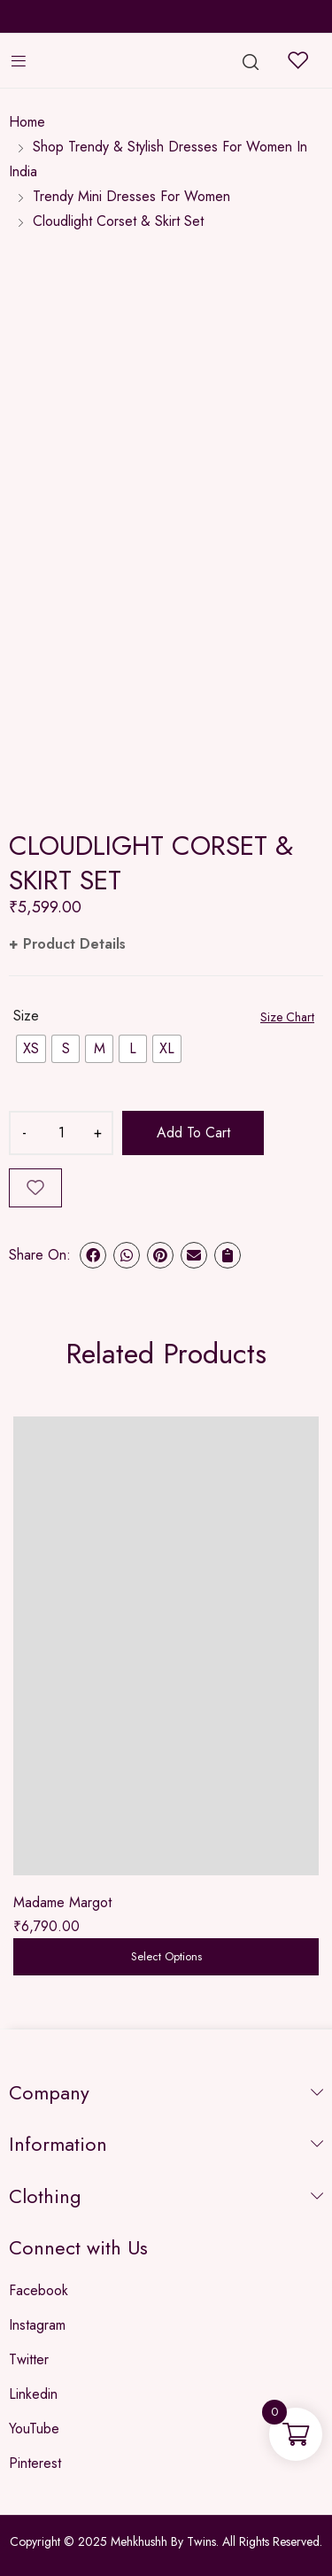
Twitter (29, 2359)
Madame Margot (62, 1902)
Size (26, 1016)
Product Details (74, 944)
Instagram (37, 2325)
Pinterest (35, 2463)
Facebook (38, 2290)
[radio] (31, 1049)
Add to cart (193, 1132)
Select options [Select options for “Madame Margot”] (166, 1956)
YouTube (34, 2428)
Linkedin (33, 2394)
